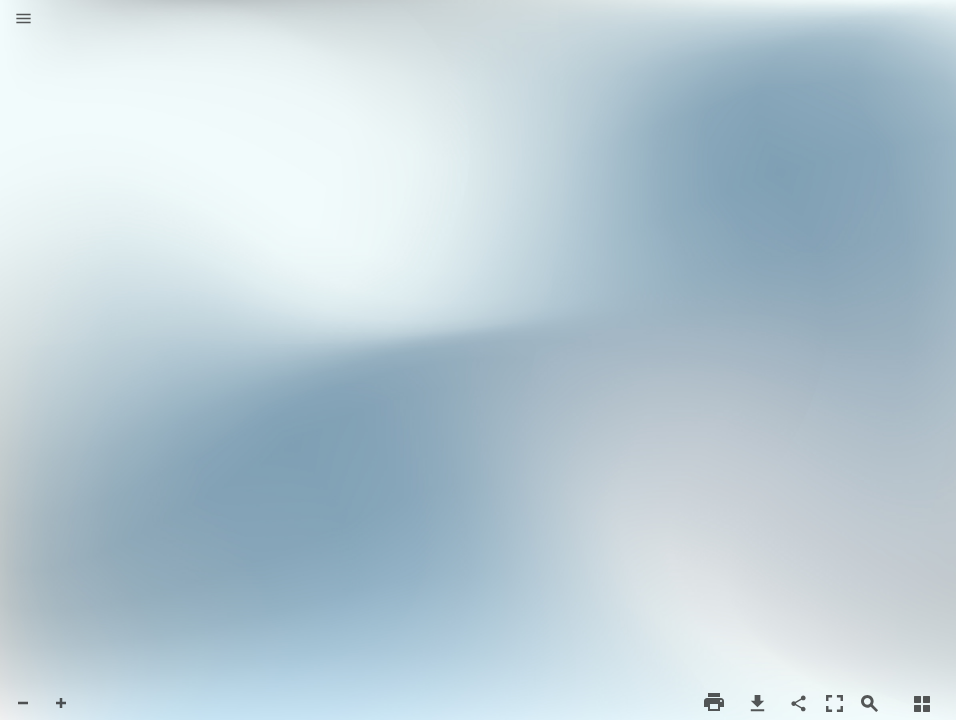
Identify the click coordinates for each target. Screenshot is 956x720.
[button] (23, 20)
